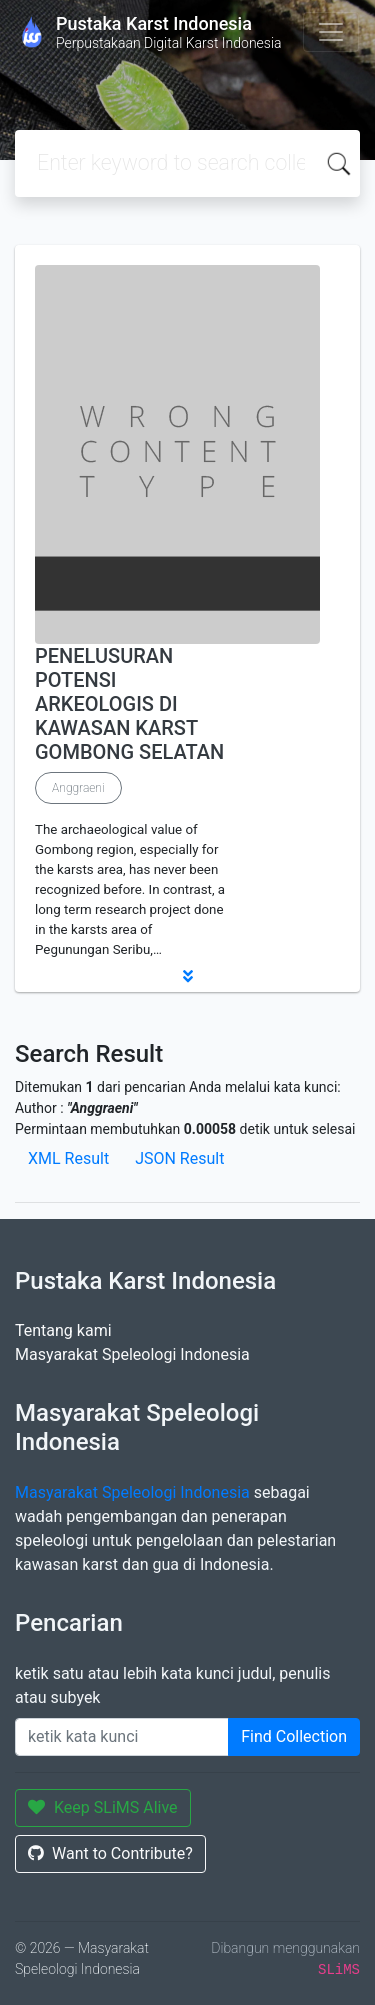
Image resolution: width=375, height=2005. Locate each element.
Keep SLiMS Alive (103, 1807)
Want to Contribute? (110, 1853)
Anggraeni (78, 788)
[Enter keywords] (122, 1737)
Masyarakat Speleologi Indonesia (132, 1354)
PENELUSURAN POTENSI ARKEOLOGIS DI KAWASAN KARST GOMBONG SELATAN (129, 704)
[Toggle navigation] (331, 32)
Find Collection (294, 1736)
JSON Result (179, 1158)
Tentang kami (63, 1330)
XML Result (68, 1158)
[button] (187, 976)
